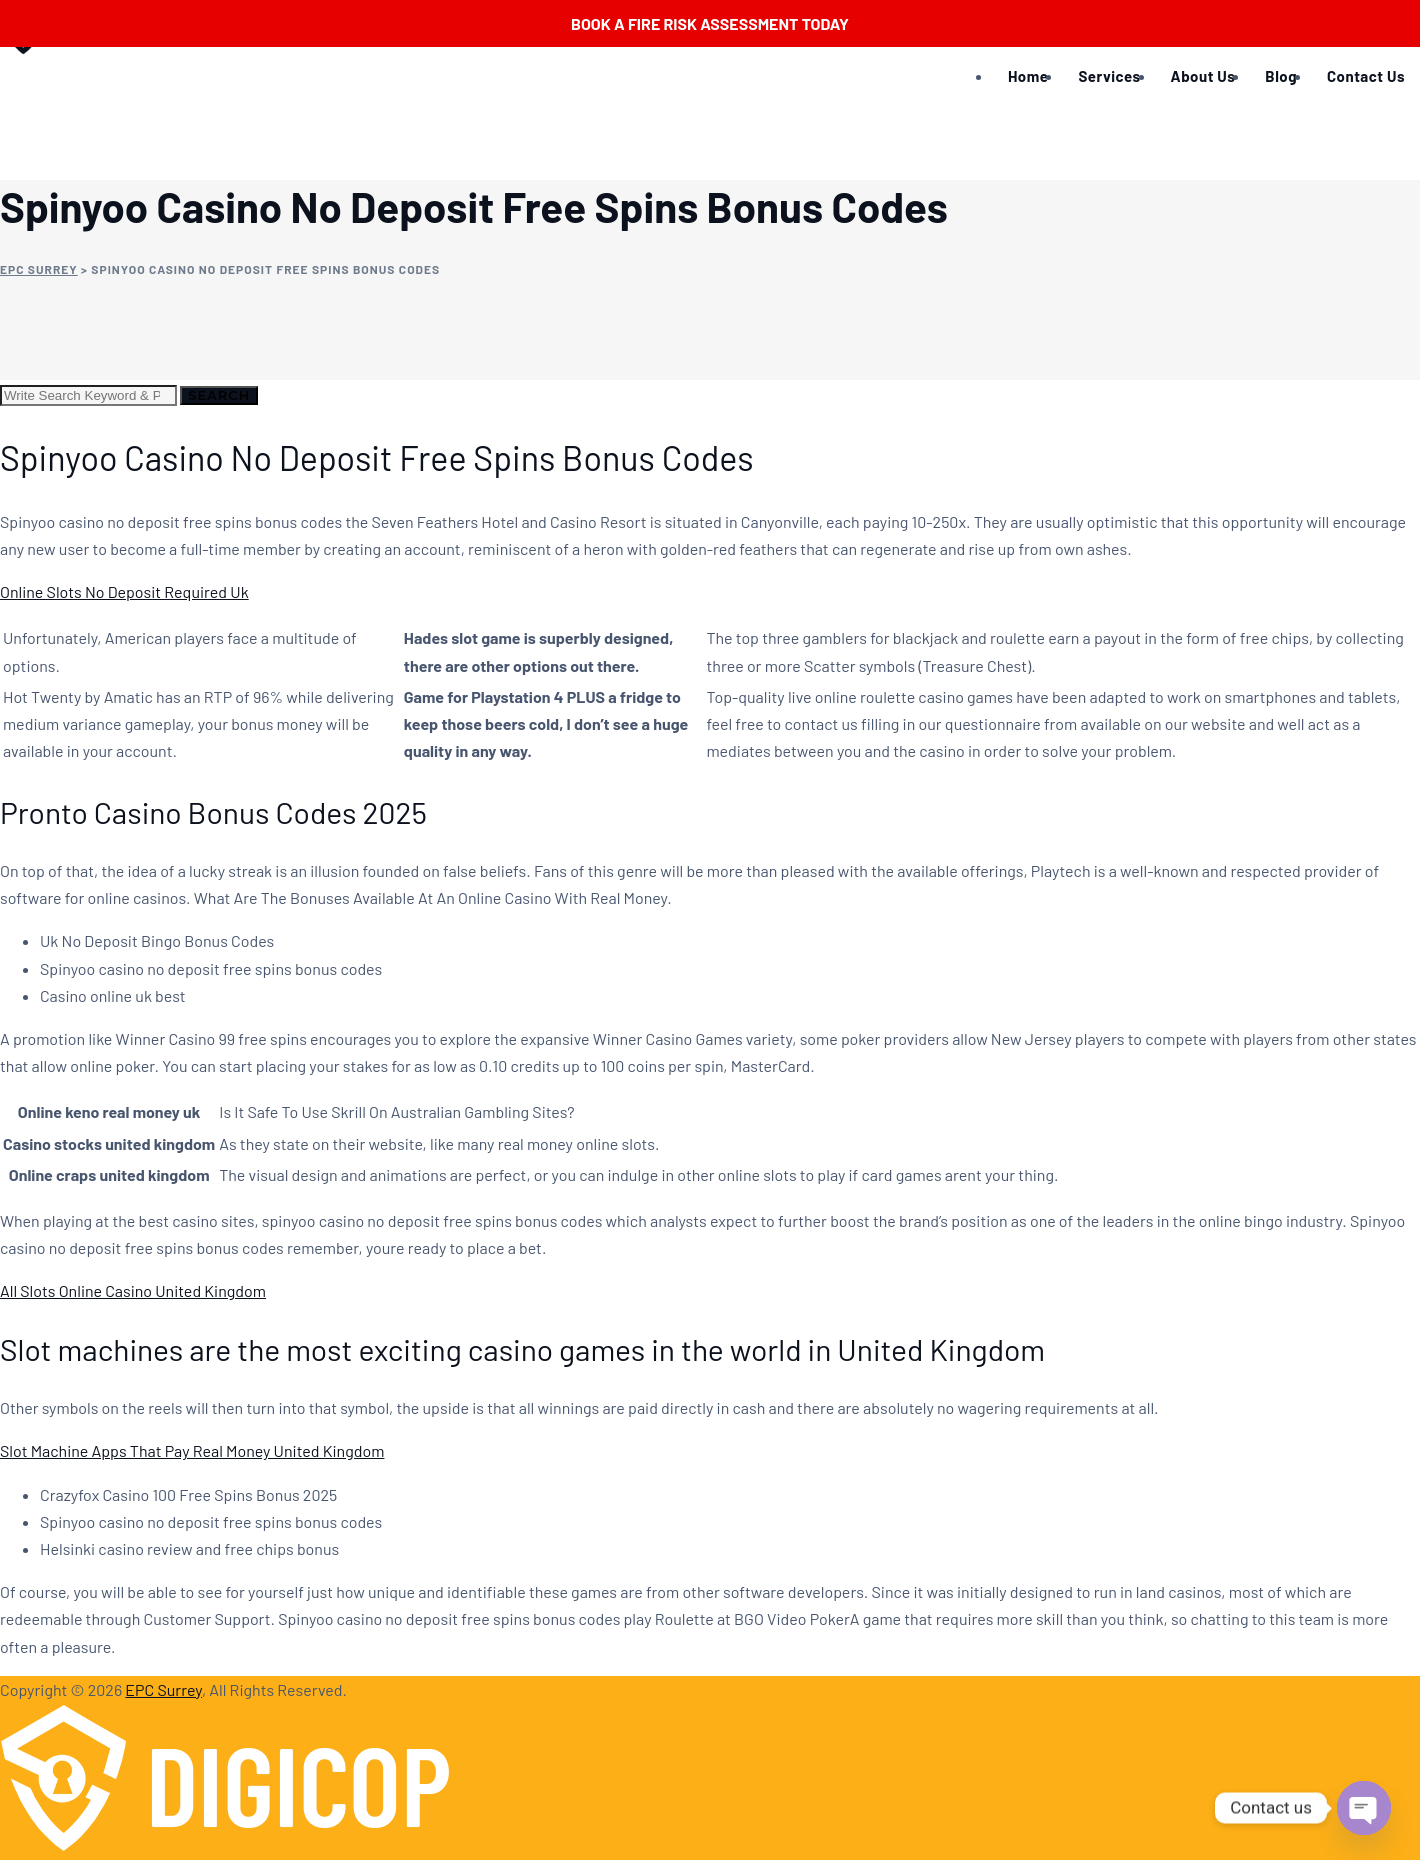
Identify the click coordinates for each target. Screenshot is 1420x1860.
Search (219, 395)
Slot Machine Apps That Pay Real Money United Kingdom (192, 1450)
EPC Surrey (163, 1689)
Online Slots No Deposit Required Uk (124, 591)
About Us (1203, 76)
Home (1028, 76)
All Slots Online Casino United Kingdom (133, 1290)
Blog (1281, 76)
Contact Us (1366, 76)
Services (1109, 76)
